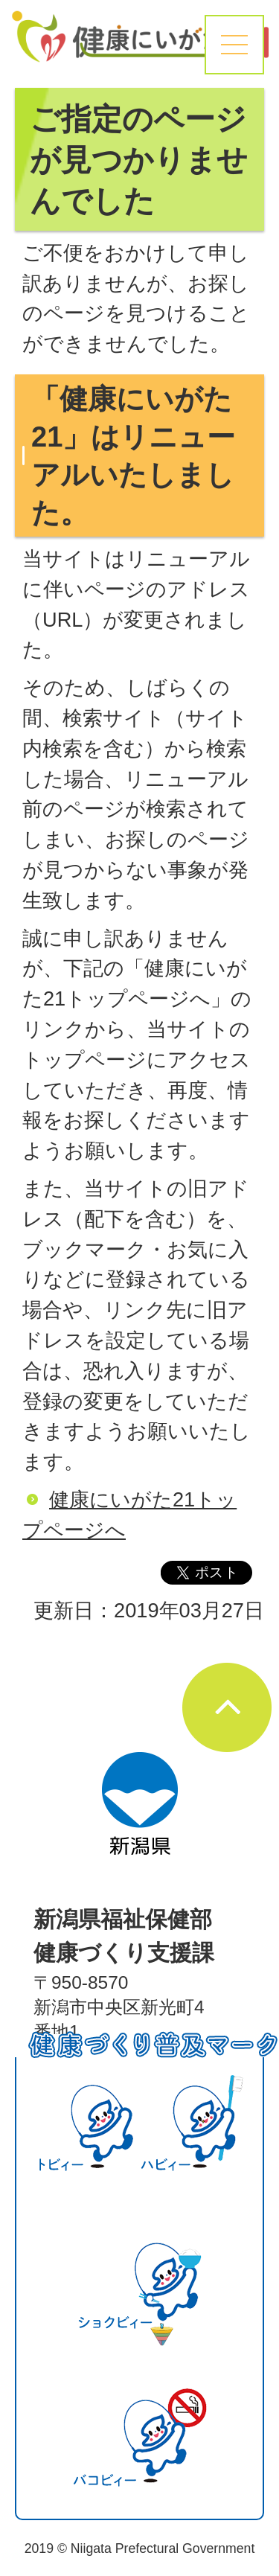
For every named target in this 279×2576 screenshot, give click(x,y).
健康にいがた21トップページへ (129, 1514)
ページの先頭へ (227, 1707)
